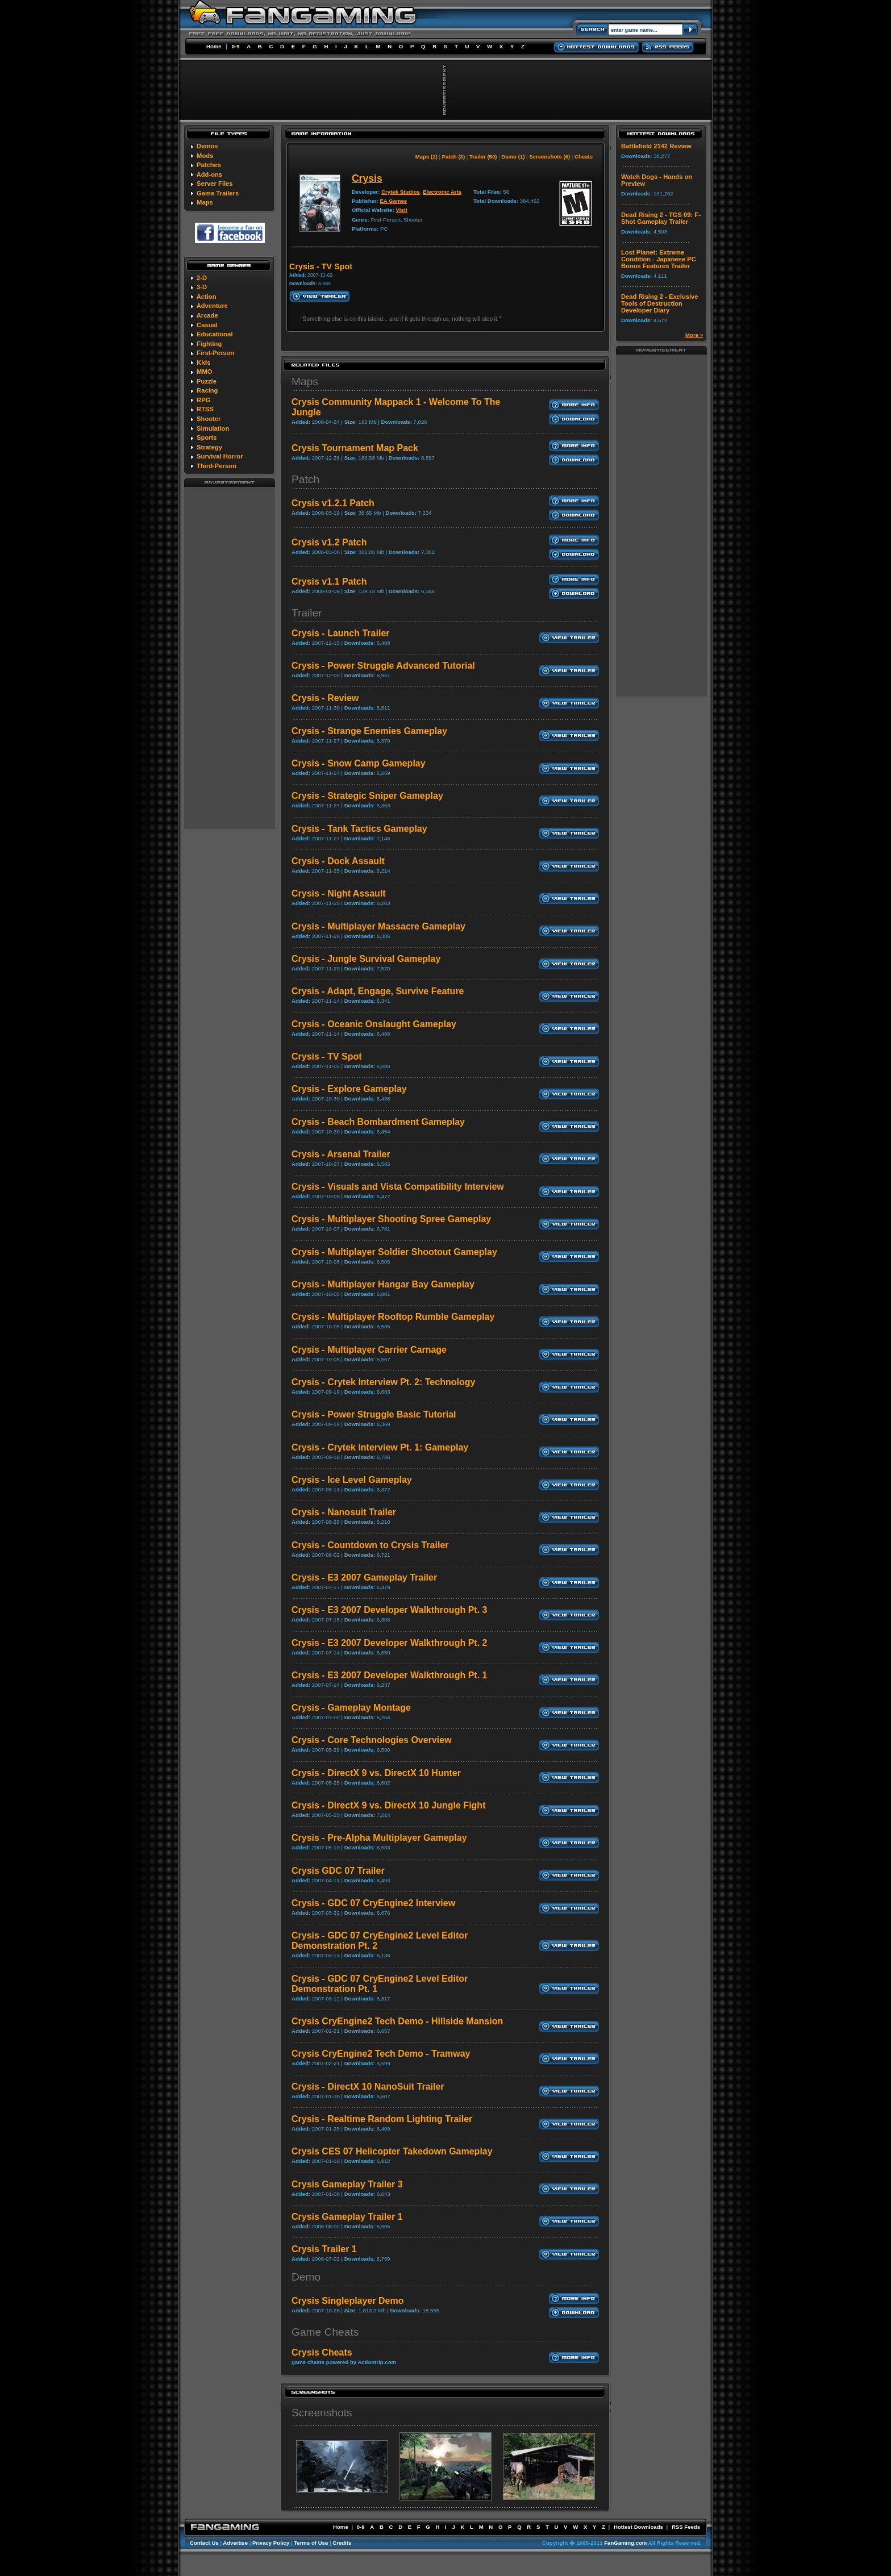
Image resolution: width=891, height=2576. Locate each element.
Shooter (208, 418)
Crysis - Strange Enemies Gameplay (369, 731)
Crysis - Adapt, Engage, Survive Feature (378, 991)
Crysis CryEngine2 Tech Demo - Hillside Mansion (397, 2021)
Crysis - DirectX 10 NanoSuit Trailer (368, 2086)
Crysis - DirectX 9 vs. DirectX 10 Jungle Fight (388, 1805)
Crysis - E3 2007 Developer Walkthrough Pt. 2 (389, 1643)
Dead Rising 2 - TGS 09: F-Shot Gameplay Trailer (661, 218)
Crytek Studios (400, 192)
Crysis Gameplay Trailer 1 (347, 2216)
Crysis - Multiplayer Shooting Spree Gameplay (391, 1219)
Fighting (209, 343)
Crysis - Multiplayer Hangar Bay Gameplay (383, 1284)
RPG (203, 400)
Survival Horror (220, 456)
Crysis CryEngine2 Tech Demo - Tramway (381, 2053)
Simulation (213, 428)
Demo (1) (512, 156)
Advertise (235, 2543)
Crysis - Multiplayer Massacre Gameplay (378, 926)
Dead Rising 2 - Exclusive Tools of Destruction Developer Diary (659, 303)
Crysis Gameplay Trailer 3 (347, 2184)
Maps (205, 202)
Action (206, 296)
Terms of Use (311, 2543)
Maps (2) (426, 156)
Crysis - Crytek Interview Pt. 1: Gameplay (380, 1447)
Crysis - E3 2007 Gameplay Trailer (364, 1577)
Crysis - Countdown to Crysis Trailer (370, 1545)
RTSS (205, 409)
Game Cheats (325, 2332)
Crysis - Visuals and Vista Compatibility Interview (398, 1186)
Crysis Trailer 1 (324, 2249)
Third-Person (216, 465)
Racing (207, 390)
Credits (341, 2543)
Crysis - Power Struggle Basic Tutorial (374, 1414)
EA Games (393, 201)
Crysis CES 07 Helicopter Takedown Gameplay (392, 2151)
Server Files (214, 183)
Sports (206, 437)
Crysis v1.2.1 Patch (333, 503)
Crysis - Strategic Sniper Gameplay (367, 796)
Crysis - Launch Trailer (341, 633)
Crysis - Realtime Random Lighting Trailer (382, 2119)
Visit (401, 210)
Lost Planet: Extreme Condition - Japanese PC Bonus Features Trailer (658, 259)
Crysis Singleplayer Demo (347, 2301)
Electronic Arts (442, 192)
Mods (205, 155)
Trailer (307, 613)
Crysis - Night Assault (339, 893)
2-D (202, 277)
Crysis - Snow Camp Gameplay (359, 763)
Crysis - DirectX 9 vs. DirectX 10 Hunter (376, 1773)
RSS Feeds (686, 2527)
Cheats (583, 156)
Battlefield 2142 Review (656, 146)
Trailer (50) (483, 156)
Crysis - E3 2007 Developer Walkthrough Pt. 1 (389, 1675)
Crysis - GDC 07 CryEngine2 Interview (373, 1903)
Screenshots (322, 2413)
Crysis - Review (325, 698)
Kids (203, 362)
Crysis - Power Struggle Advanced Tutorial (383, 665)
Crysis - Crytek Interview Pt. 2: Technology (383, 1382)
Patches (209, 164)
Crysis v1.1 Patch (329, 581)
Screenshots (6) (549, 156)
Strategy (209, 447)
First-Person (215, 352)
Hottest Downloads (638, 2527)
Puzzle (206, 381)
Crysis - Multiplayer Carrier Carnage (369, 1349)
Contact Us (204, 2543)
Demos (207, 146)
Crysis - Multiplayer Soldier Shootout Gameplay (394, 1252)
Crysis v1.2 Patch (329, 542)
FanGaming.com (625, 2543)
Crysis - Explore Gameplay (349, 1089)
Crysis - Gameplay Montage (351, 1707)
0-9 (236, 46)
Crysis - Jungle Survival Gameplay (366, 959)
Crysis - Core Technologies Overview (372, 1740)
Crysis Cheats (322, 2352)
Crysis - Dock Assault (338, 861)
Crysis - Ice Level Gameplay (352, 1480)
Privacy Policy (270, 2543)
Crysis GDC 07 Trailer (338, 1870)
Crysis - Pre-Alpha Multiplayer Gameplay (379, 1838)
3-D (202, 287)
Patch (305, 479)
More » (694, 335)
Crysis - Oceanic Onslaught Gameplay (374, 1024)
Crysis (367, 178)
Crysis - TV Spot (327, 1056)
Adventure (212, 305)
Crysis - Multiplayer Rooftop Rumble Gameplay (393, 1317)
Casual (207, 325)
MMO (204, 371)
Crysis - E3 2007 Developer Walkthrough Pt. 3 (389, 1610)
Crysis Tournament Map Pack (355, 448)
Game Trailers (218, 193)
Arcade (207, 315)
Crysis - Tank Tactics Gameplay (359, 828)
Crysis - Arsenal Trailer (341, 1154)
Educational (214, 334)
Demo (306, 2277)
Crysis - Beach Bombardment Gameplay (378, 1122)
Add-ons (209, 174)
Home (214, 46)
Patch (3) (453, 156)
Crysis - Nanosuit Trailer (344, 1512)
